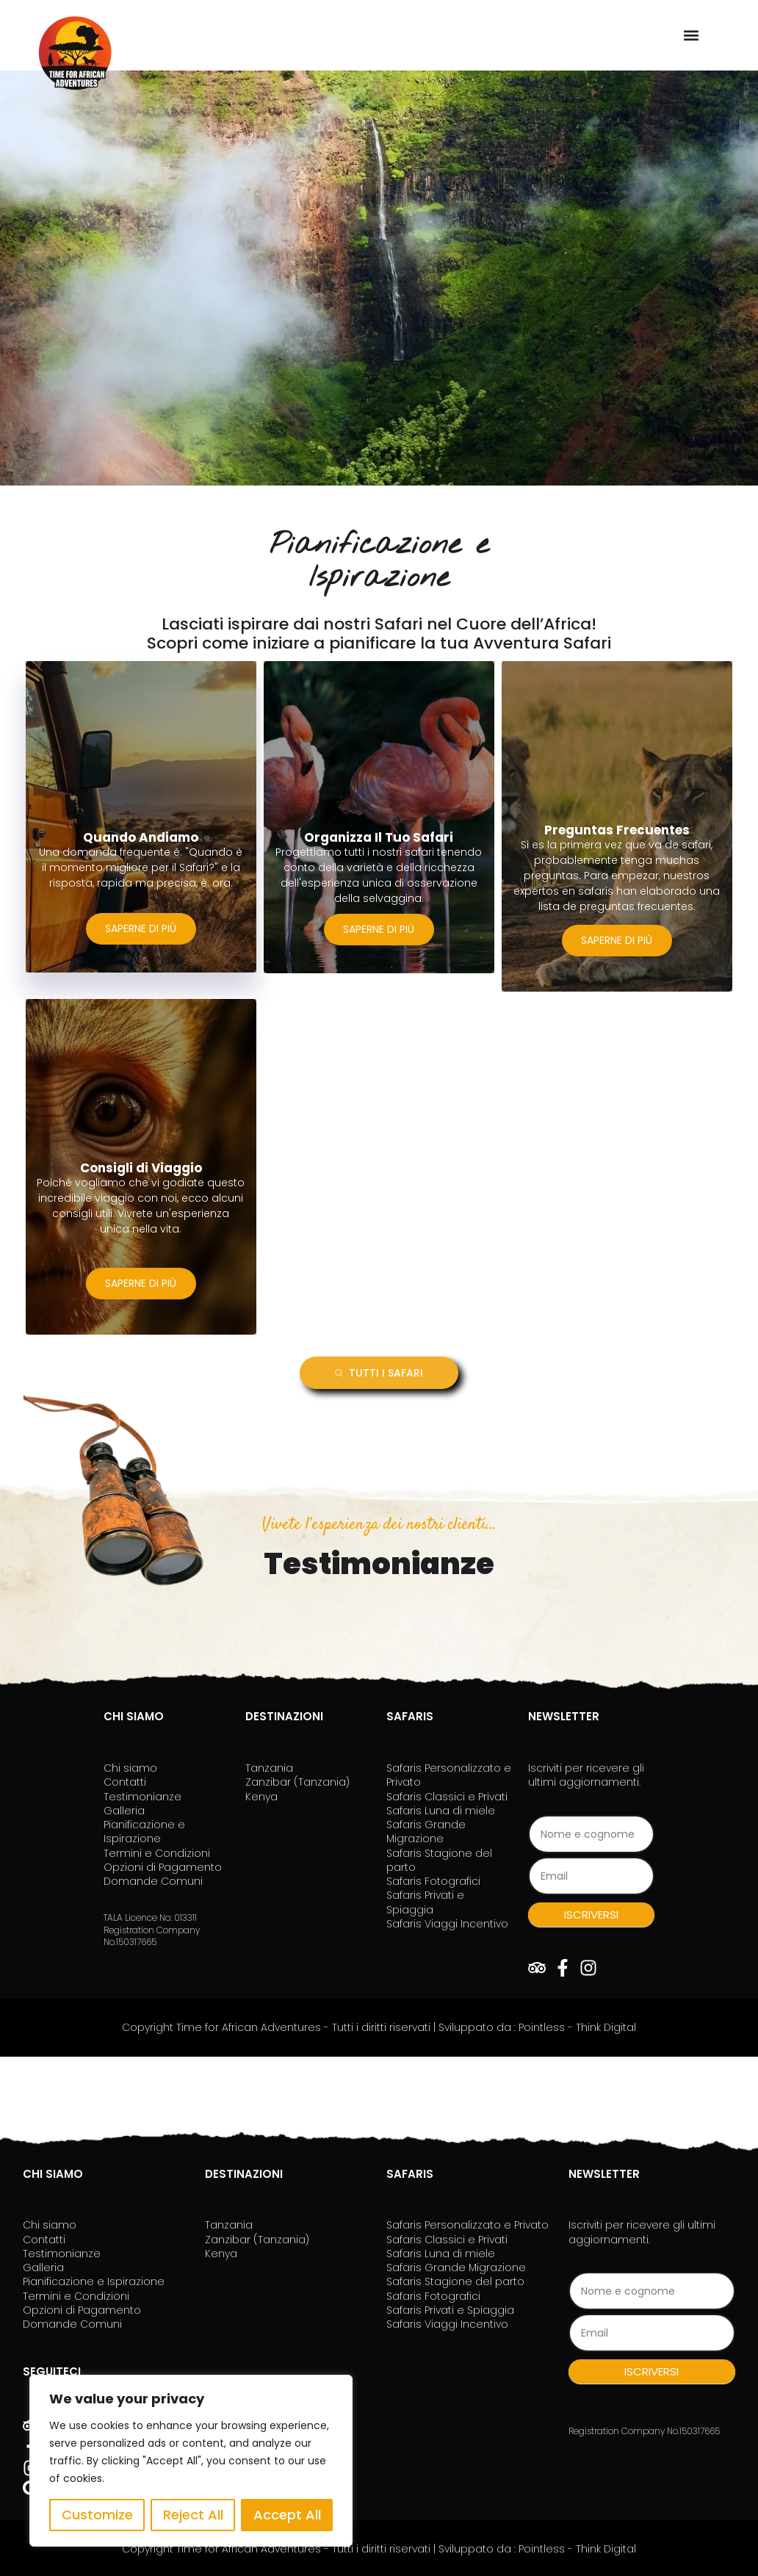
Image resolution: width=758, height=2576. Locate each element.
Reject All (193, 2514)
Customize (97, 2514)
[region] (191, 2461)
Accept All (287, 2514)
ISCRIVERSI (591, 1912)
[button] (691, 35)
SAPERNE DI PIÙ (140, 930)
